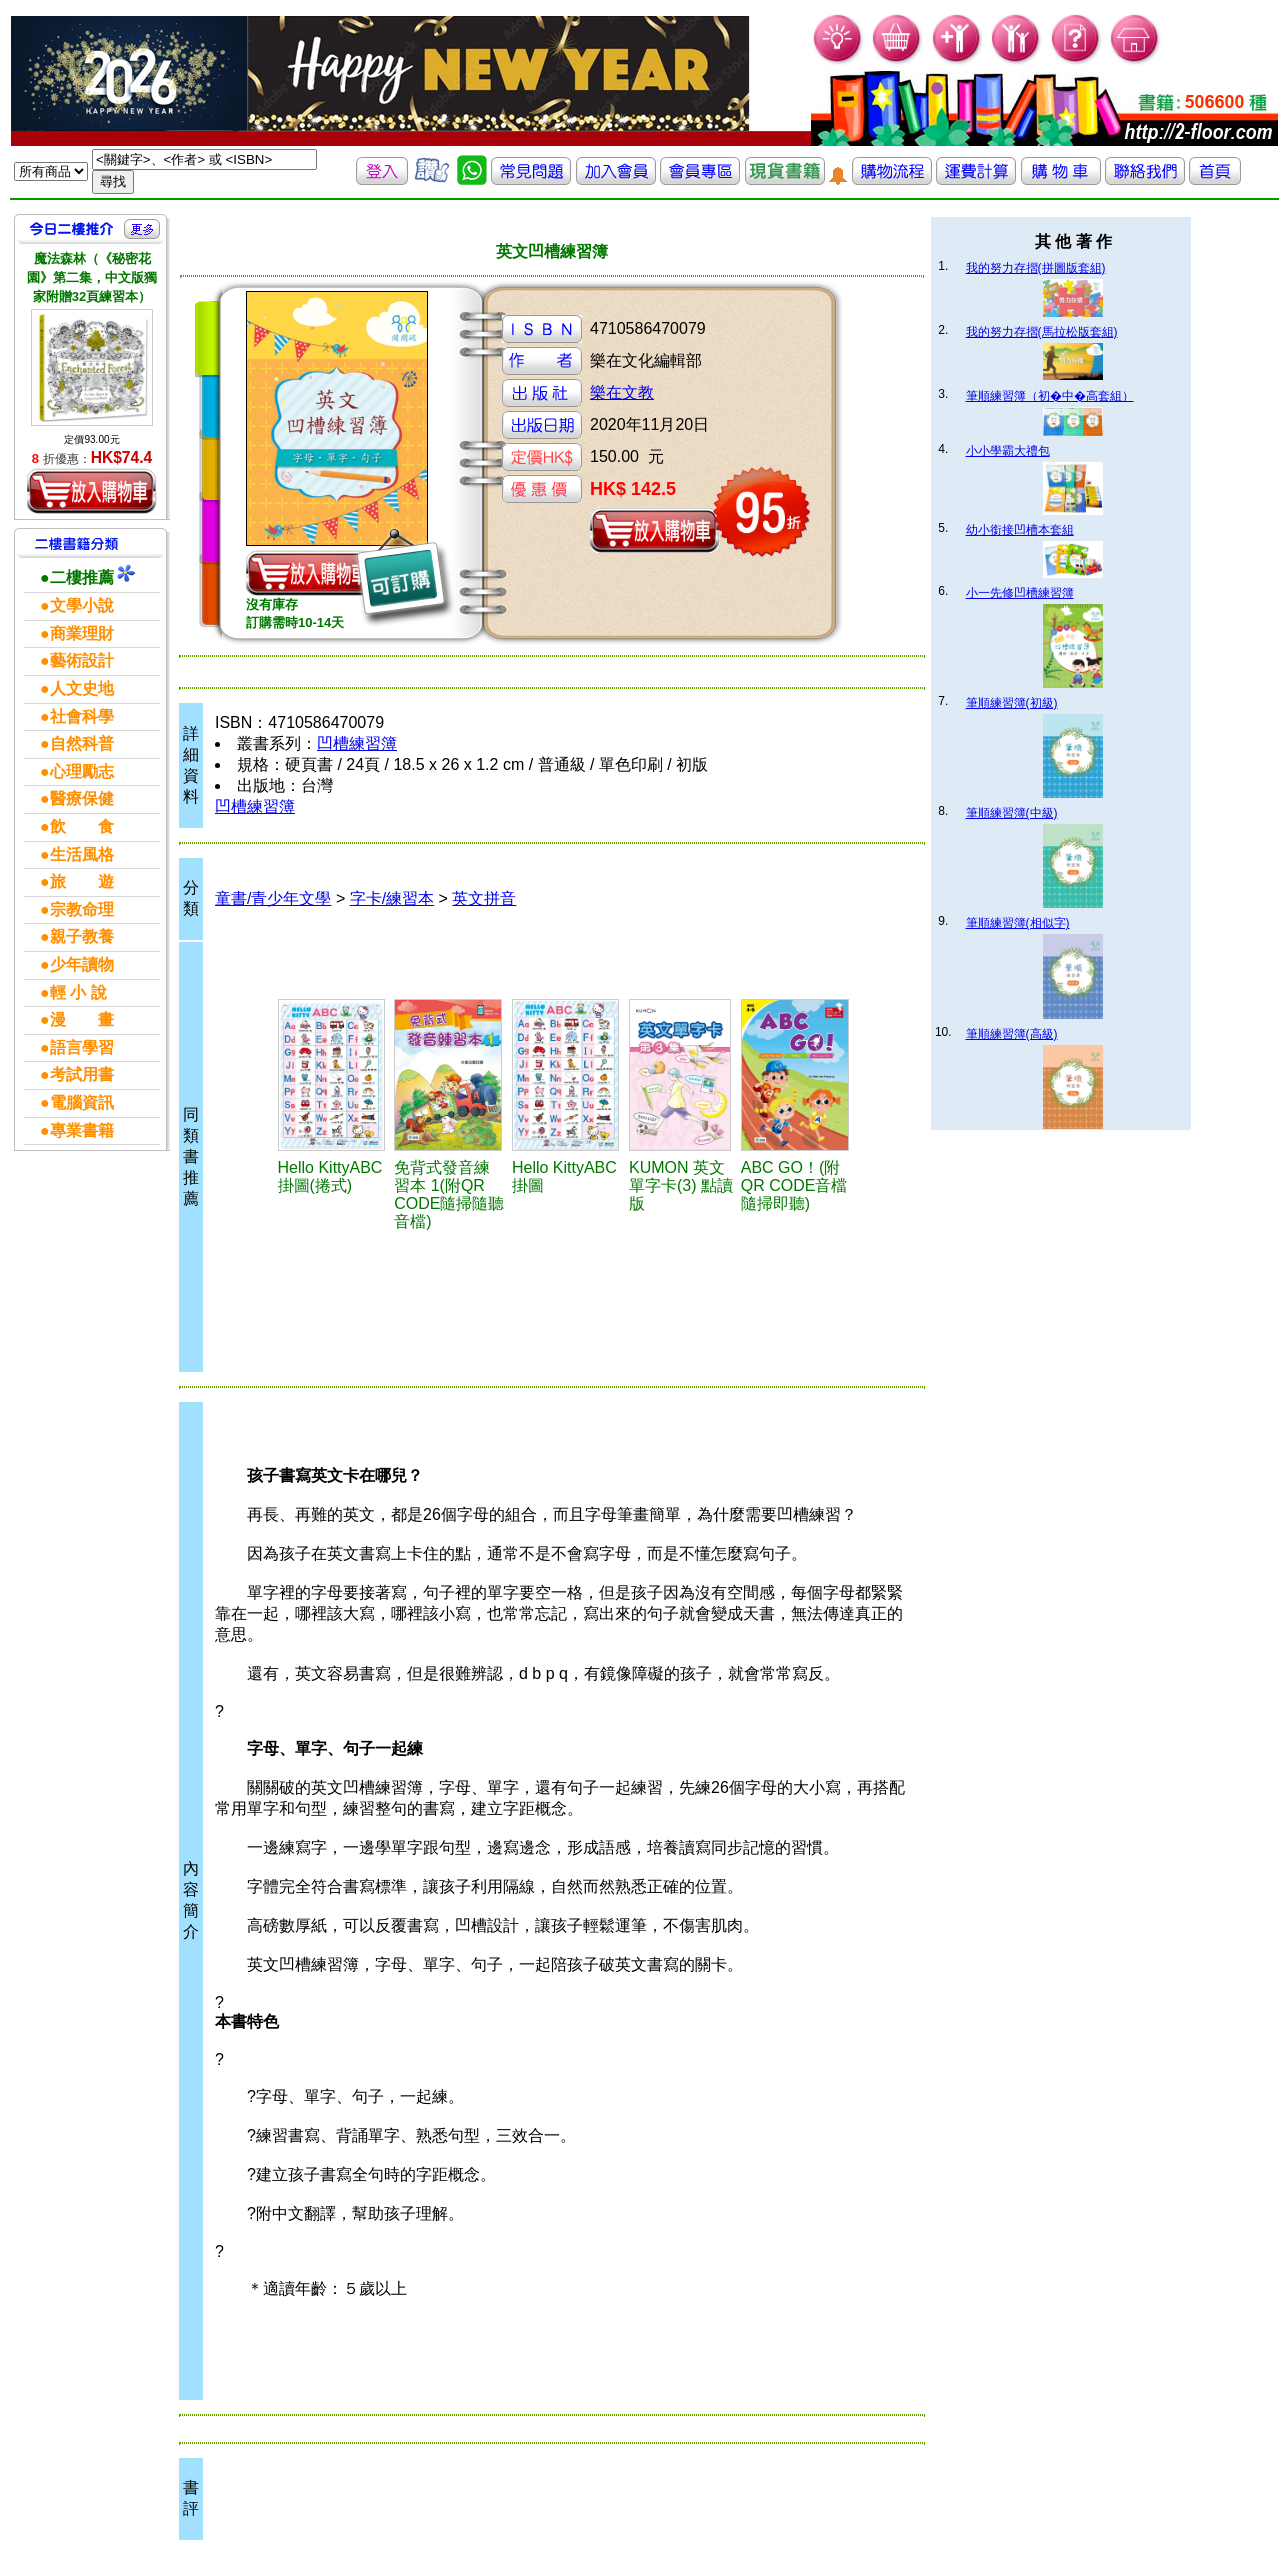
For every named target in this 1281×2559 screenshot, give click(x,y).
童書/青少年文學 (273, 898)
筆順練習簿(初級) (1012, 703)
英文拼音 (484, 898)
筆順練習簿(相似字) (1018, 923)
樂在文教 (622, 392)
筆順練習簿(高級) (1012, 1034)
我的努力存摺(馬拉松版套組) (1042, 332)
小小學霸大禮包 (1008, 451)
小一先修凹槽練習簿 (1020, 593)
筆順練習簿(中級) (1012, 813)
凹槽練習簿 (357, 743)
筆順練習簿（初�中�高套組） (1050, 396)
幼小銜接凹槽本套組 (1020, 530)
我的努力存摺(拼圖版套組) (1036, 268)
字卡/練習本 (392, 898)
